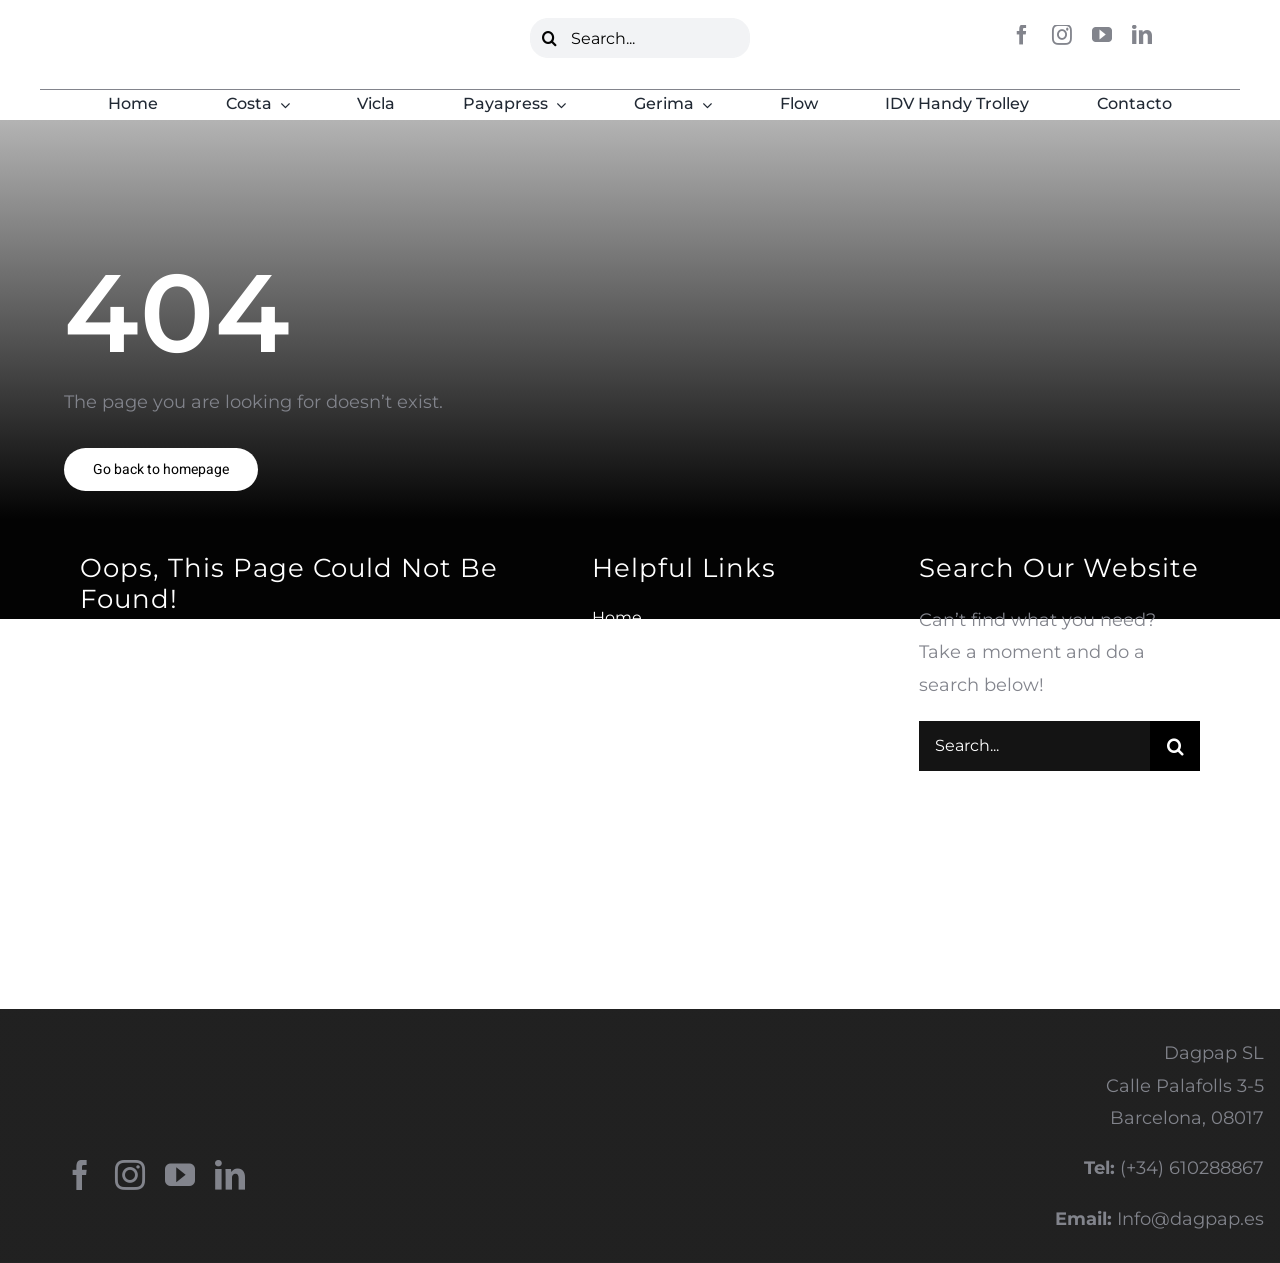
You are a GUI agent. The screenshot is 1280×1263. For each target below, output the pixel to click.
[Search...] (640, 38)
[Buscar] (550, 38)
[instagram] (1062, 35)
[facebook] (1022, 35)
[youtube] (1102, 35)
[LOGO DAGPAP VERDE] (136, 34)
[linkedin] (1142, 35)
